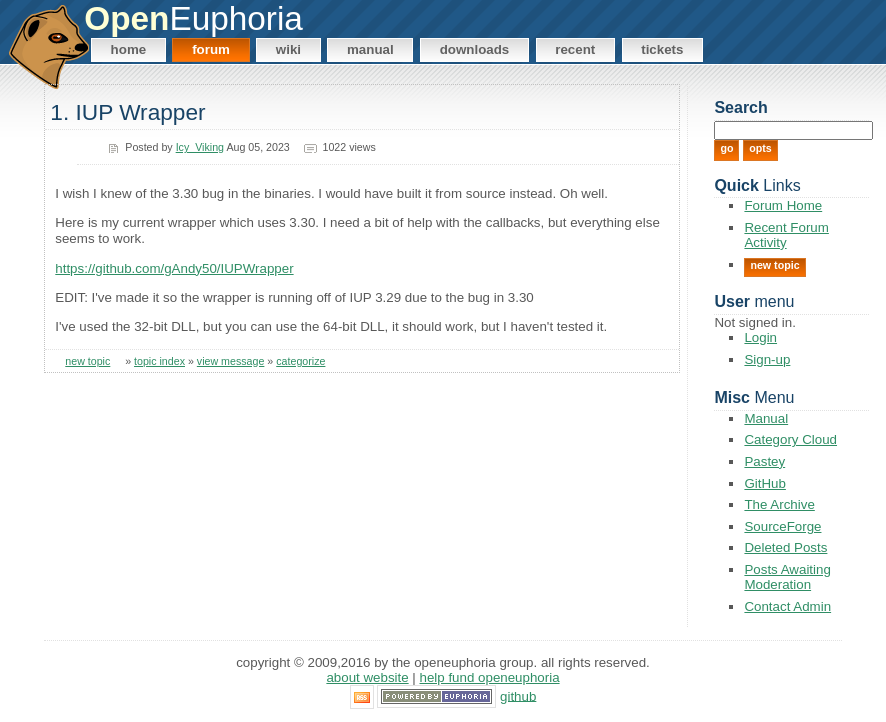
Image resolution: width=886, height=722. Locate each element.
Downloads (475, 49)
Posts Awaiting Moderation (787, 577)
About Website (367, 677)
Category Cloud (790, 439)
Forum (211, 49)
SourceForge (782, 526)
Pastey (764, 461)
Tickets (662, 49)
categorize (300, 361)
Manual (370, 49)
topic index (159, 361)
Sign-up (767, 359)
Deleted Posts (785, 547)
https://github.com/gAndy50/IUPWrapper (174, 268)
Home (129, 49)
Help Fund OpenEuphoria (490, 677)
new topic (87, 361)
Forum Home (783, 205)
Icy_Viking (200, 147)
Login (760, 337)
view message (231, 361)
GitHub (764, 483)
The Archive (779, 504)
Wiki (288, 49)
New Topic (774, 265)
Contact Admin (787, 606)
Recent (575, 49)
